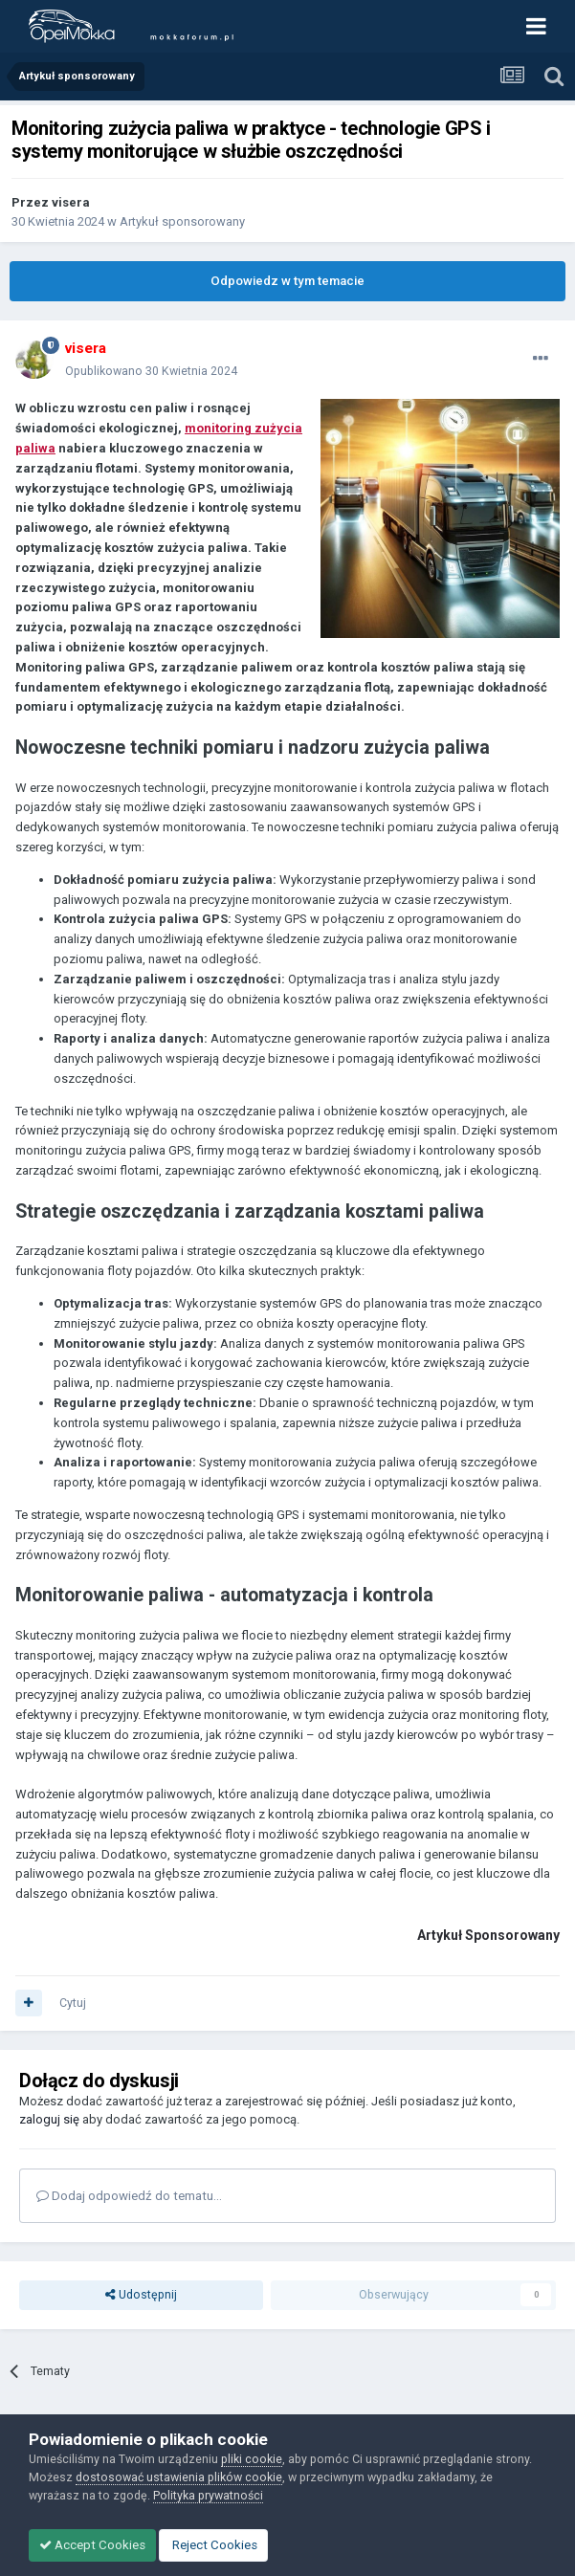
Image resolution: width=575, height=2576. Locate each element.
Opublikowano (151, 370)
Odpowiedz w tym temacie (287, 281)
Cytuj (72, 2002)
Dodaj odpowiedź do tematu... (129, 2196)
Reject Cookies (213, 2545)
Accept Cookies (92, 2545)
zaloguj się (49, 2119)
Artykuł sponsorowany (182, 221)
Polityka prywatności (208, 2495)
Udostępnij (141, 2295)
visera (71, 202)
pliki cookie (251, 2459)
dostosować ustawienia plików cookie (179, 2477)
